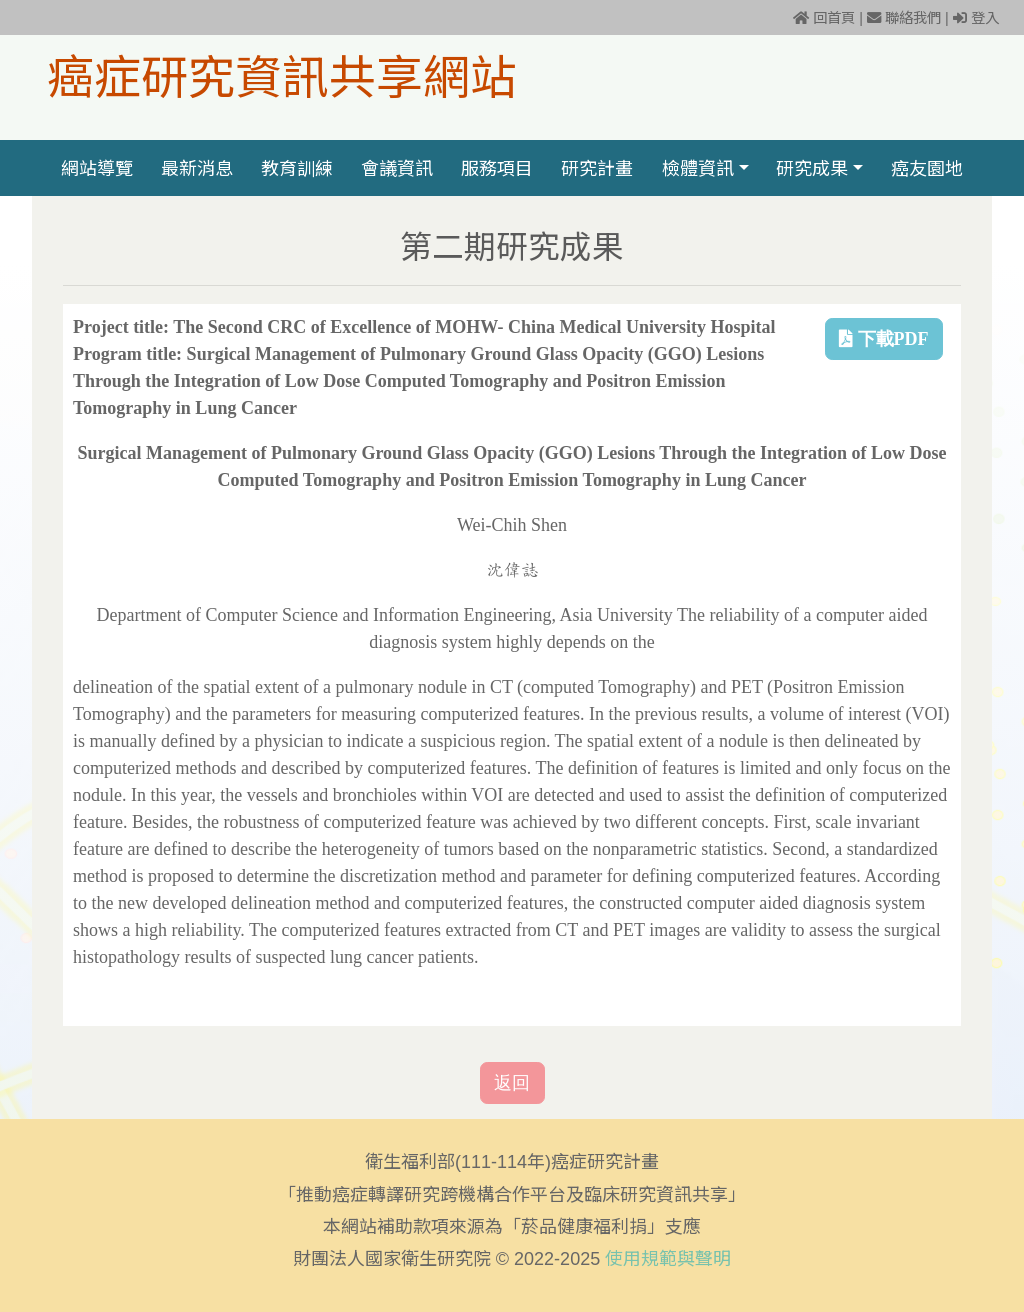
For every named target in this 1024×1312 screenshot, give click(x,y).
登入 (976, 18)
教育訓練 (297, 168)
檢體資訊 (698, 168)
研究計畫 (598, 168)
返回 (512, 1083)
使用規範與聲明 (668, 1259)
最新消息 (197, 168)
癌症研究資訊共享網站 (282, 76)
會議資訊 (397, 168)
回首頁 (824, 18)
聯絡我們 (904, 18)
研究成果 (812, 168)
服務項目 (497, 168)
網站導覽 (97, 168)
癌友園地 (927, 168)
